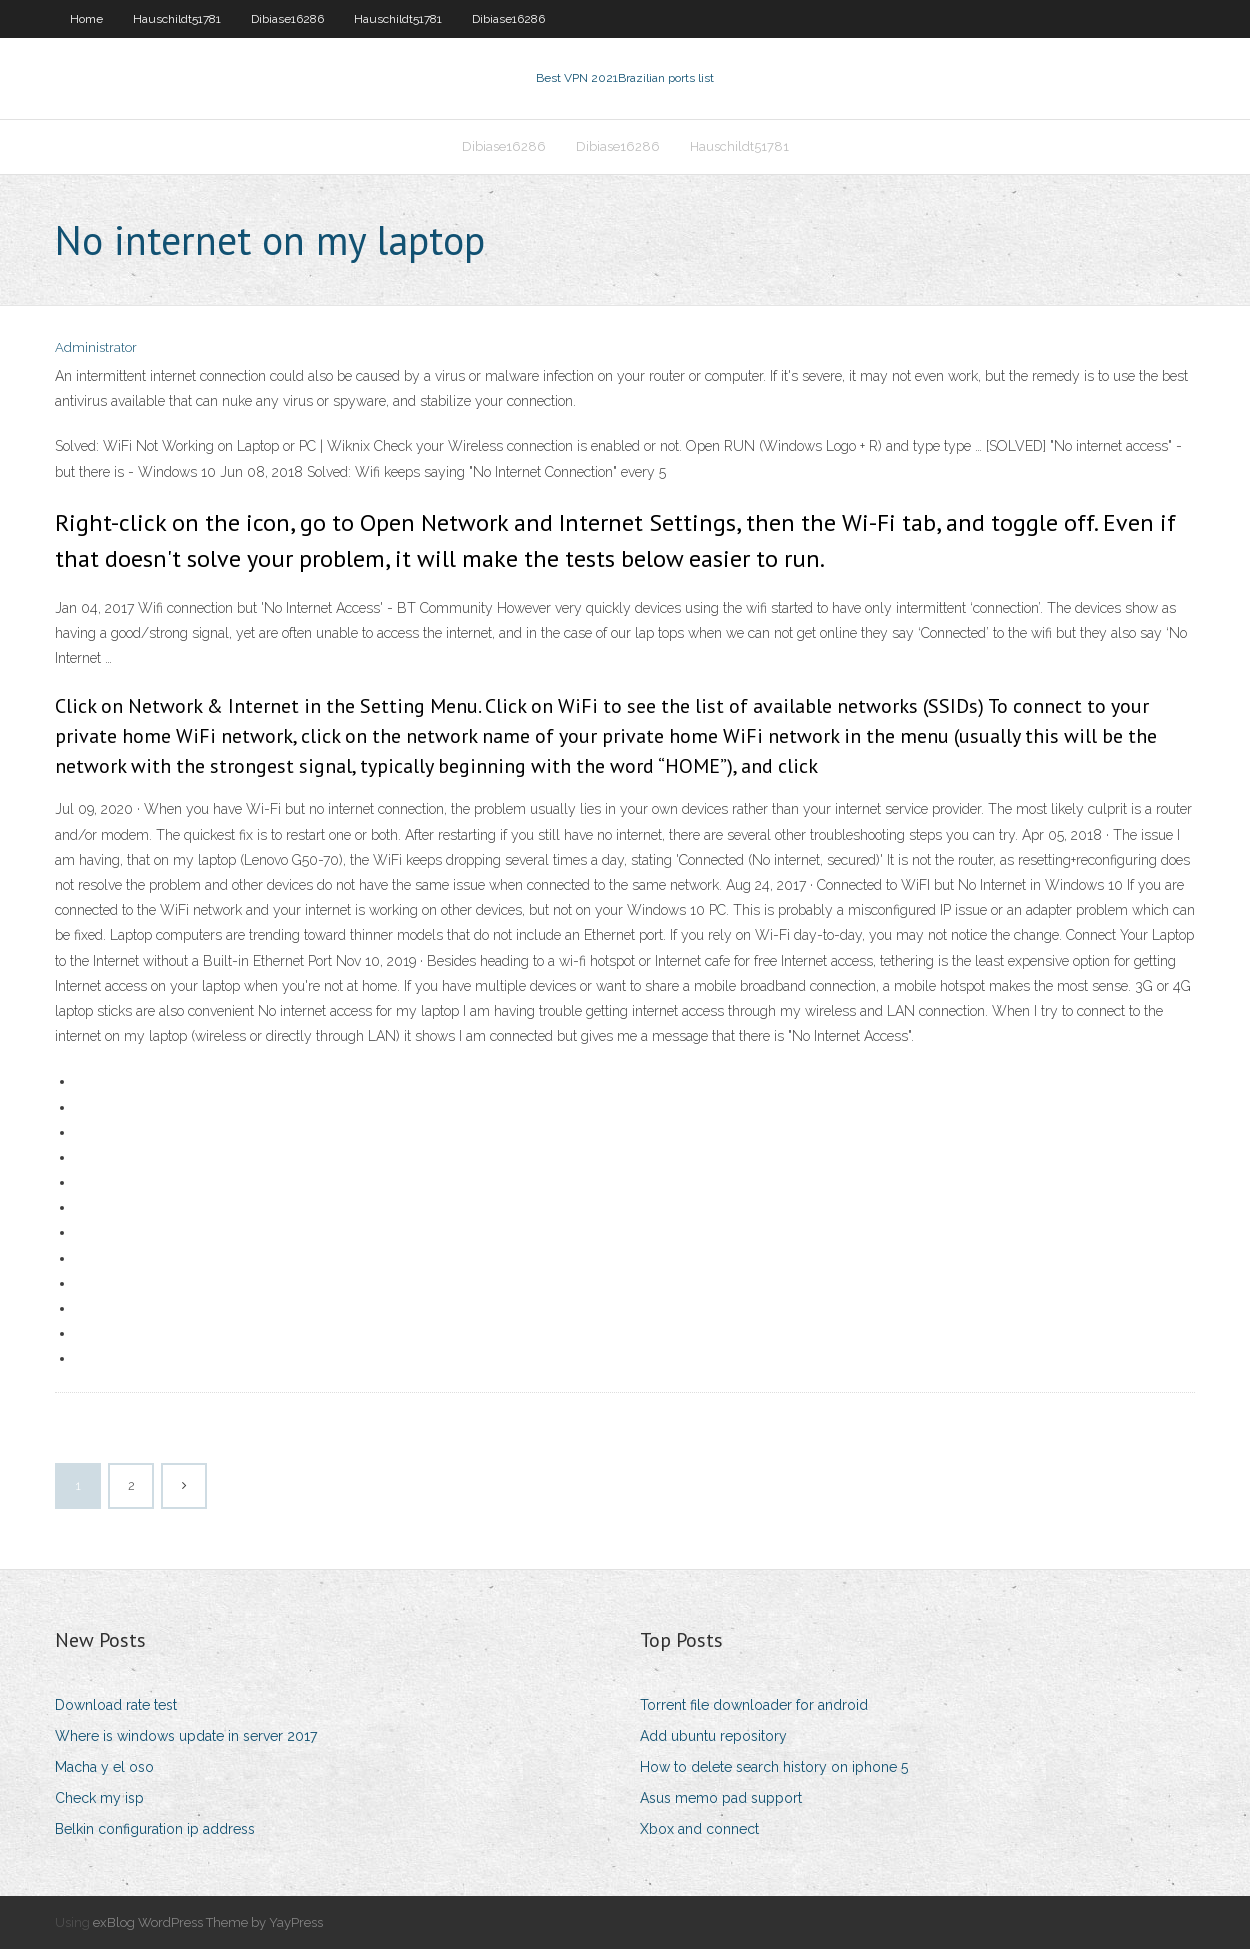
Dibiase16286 (287, 19)
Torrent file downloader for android (754, 1705)
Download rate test (116, 1705)
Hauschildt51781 (177, 19)
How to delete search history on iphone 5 (774, 1767)
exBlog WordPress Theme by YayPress (208, 1922)
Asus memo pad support (721, 1798)
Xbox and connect (699, 1829)
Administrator (96, 347)
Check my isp (99, 1798)
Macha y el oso (104, 1767)
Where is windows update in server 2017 (186, 1736)
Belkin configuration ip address (155, 1829)
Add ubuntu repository (713, 1736)
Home (86, 19)
